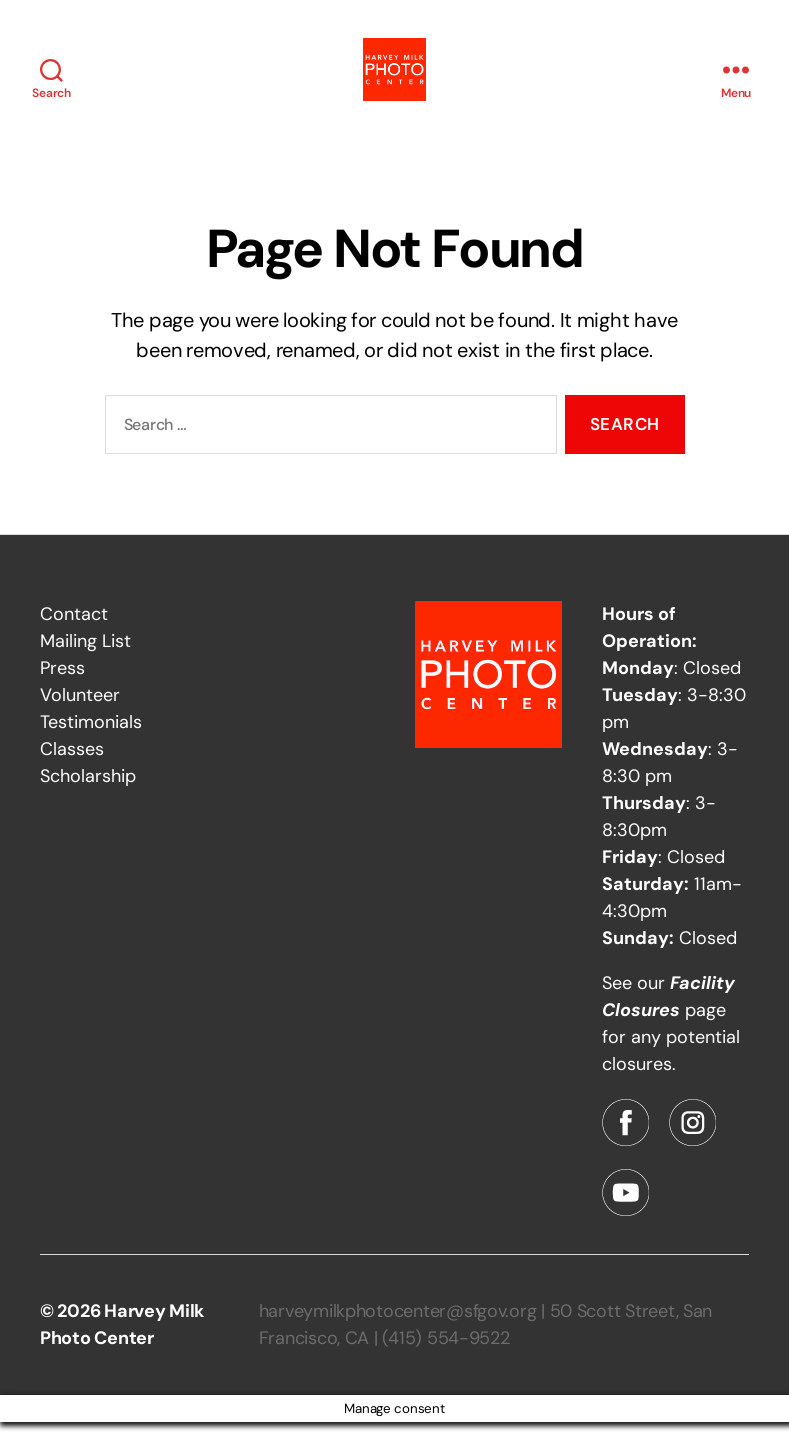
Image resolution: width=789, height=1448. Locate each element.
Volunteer (80, 721)
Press (62, 694)
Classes (72, 775)
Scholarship (88, 802)
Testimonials (91, 748)
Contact (74, 640)
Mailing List (85, 667)
